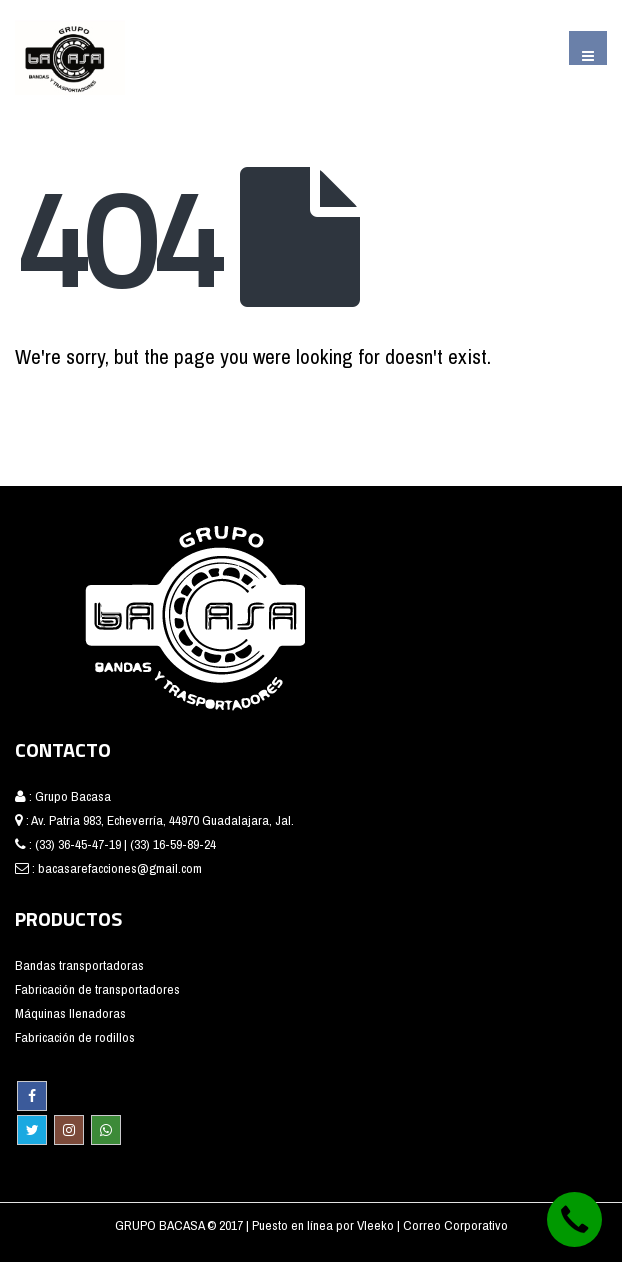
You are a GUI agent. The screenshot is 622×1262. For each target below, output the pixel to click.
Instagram (69, 1130)
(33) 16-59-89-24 (173, 844)
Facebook (32, 1096)
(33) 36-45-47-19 (78, 844)
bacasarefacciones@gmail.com (120, 868)
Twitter (32, 1130)
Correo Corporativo (455, 1225)
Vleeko (377, 1225)
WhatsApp (106, 1130)
